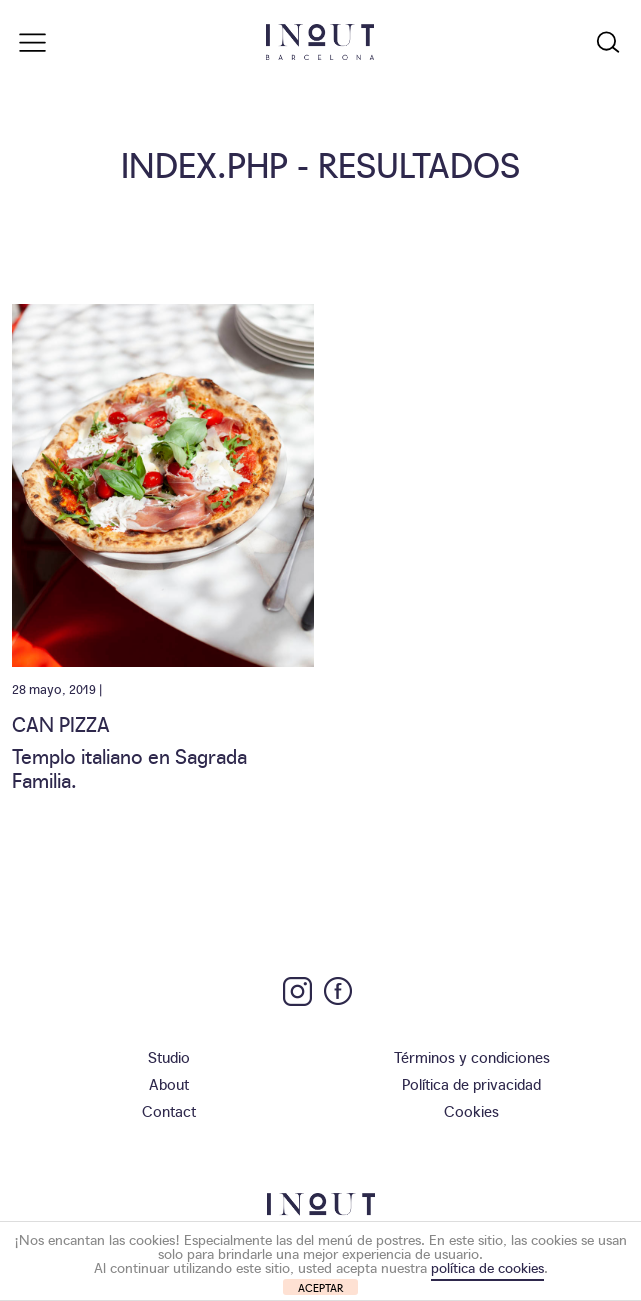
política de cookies (487, 1267)
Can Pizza (61, 723)
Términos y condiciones (472, 1056)
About (169, 1083)
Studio (169, 1056)
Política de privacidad (471, 1083)
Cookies (471, 1110)
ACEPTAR (321, 1287)
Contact (169, 1110)
